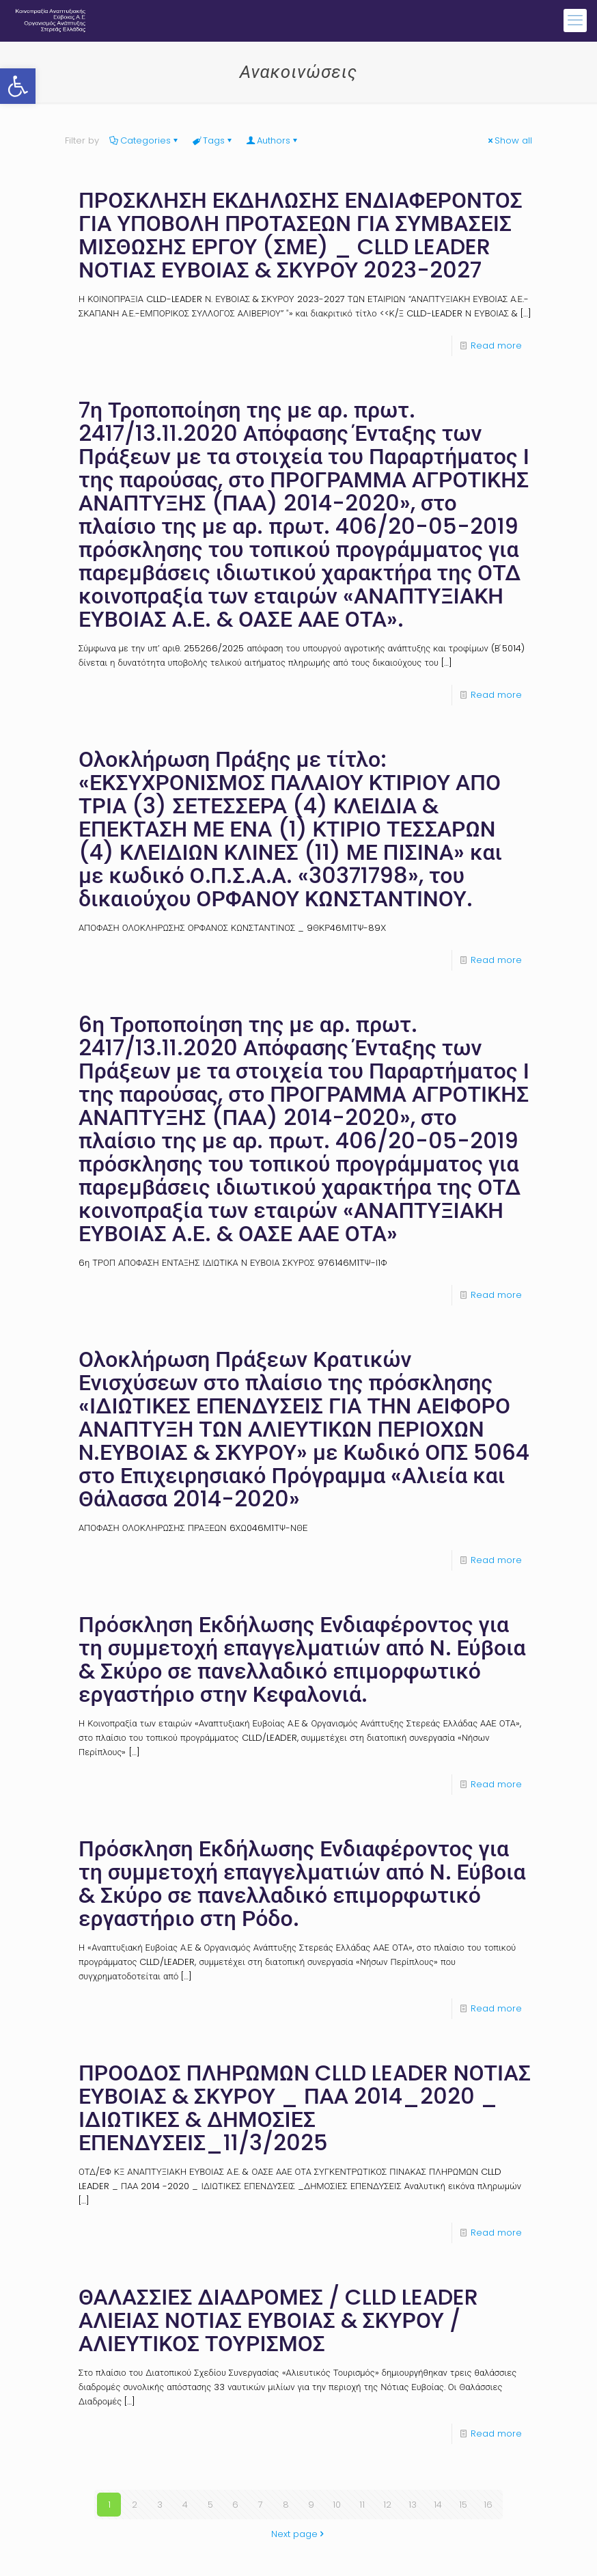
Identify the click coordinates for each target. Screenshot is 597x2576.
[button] (18, 86)
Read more (496, 345)
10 (337, 2504)
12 (387, 2504)
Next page (299, 2533)
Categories (144, 140)
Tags (213, 140)
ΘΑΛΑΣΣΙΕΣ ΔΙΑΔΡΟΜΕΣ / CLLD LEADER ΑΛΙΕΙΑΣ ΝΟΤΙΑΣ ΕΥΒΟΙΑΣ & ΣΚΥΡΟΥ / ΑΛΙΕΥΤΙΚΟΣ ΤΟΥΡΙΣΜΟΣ (278, 2320)
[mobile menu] (575, 20)
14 (438, 2504)
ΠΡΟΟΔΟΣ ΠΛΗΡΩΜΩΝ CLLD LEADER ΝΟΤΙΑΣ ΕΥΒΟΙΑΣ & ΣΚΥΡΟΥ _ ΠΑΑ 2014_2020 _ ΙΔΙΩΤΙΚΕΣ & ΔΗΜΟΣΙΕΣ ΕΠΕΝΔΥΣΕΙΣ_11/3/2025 (305, 2107)
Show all (509, 140)
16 (488, 2504)
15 (463, 2504)
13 (412, 2504)
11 (362, 2504)
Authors (272, 140)
